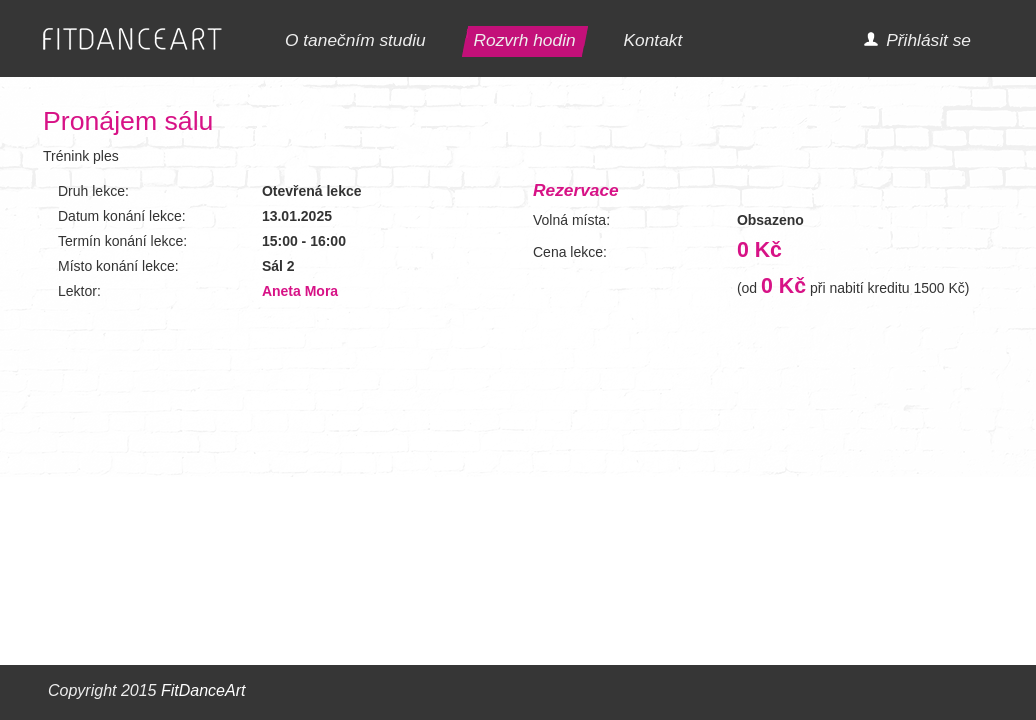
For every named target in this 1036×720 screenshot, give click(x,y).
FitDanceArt (203, 690)
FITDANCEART (132, 39)
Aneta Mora (300, 291)
